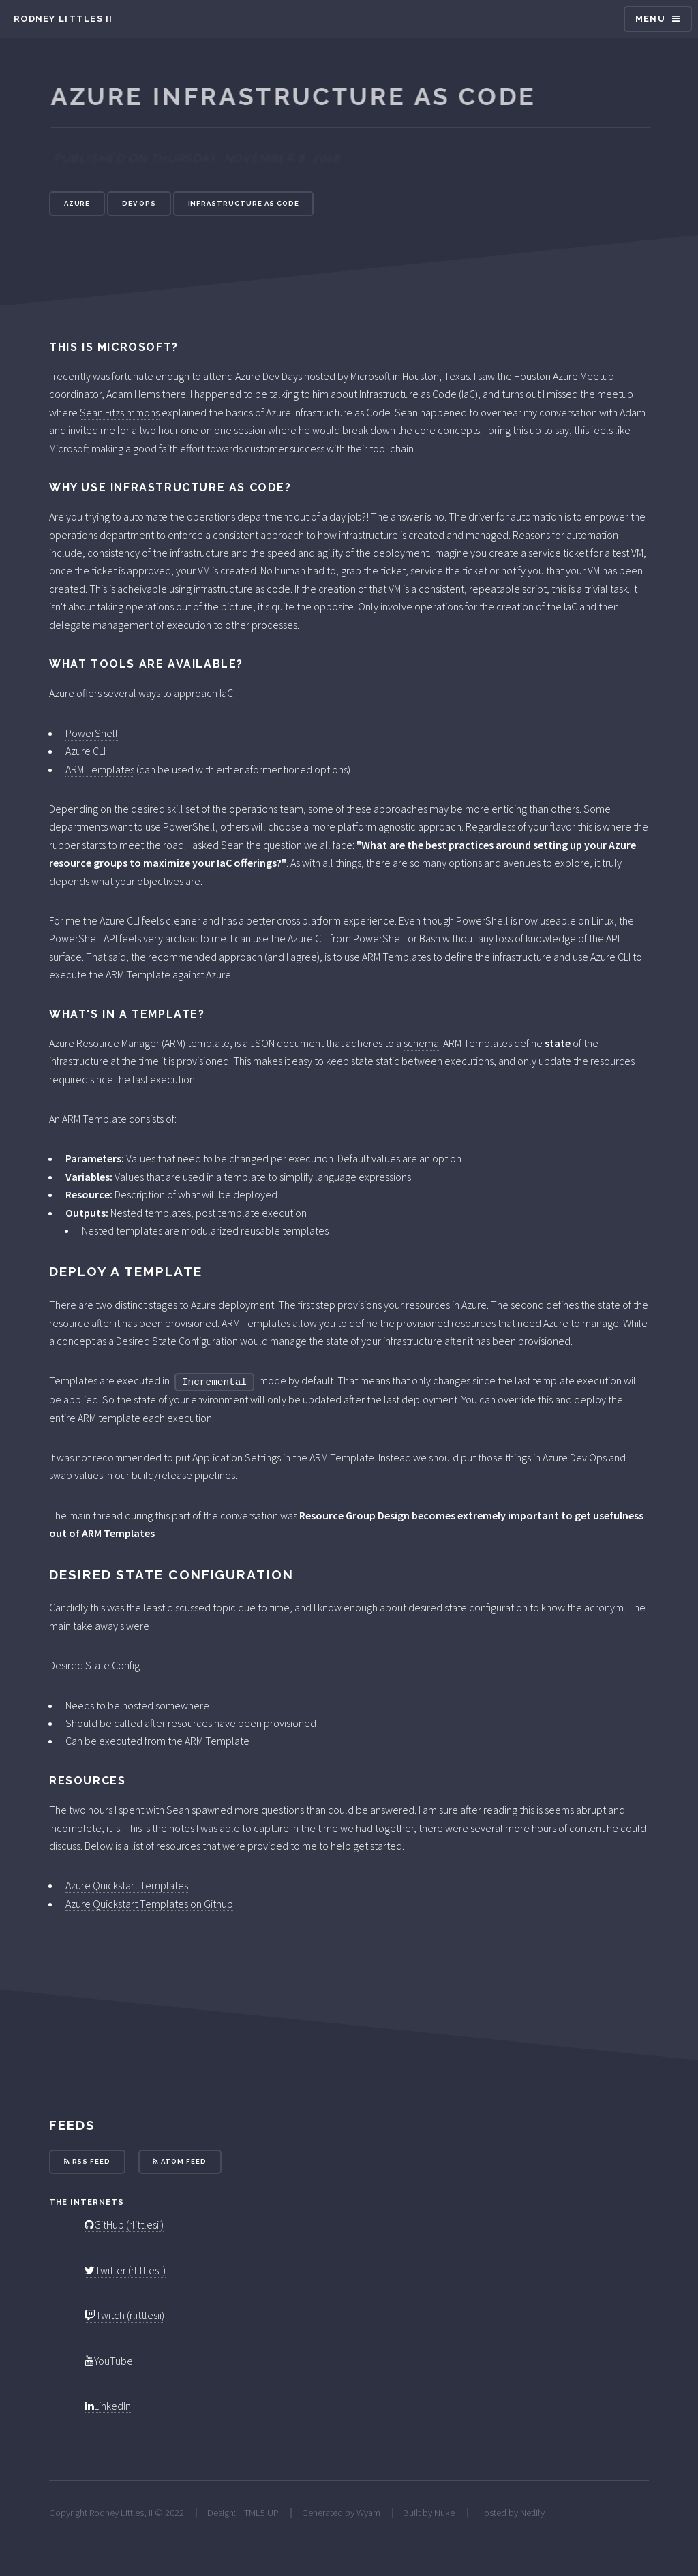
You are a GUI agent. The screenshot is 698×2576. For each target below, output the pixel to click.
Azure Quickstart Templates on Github (149, 1903)
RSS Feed (87, 2161)
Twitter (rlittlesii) (125, 2270)
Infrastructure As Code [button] (243, 203)
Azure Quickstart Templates (126, 1885)
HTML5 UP (258, 2513)
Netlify (532, 2513)
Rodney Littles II (63, 19)
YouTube (109, 2361)
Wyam (368, 2513)
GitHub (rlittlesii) (124, 2224)
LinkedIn (108, 2405)
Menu (650, 19)
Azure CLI (85, 751)
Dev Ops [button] (139, 203)
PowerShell (91, 733)
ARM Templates (99, 769)
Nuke (444, 2513)
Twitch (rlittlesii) (124, 2315)
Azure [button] (77, 203)
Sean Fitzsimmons (120, 412)
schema (421, 1043)
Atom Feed (180, 2161)
